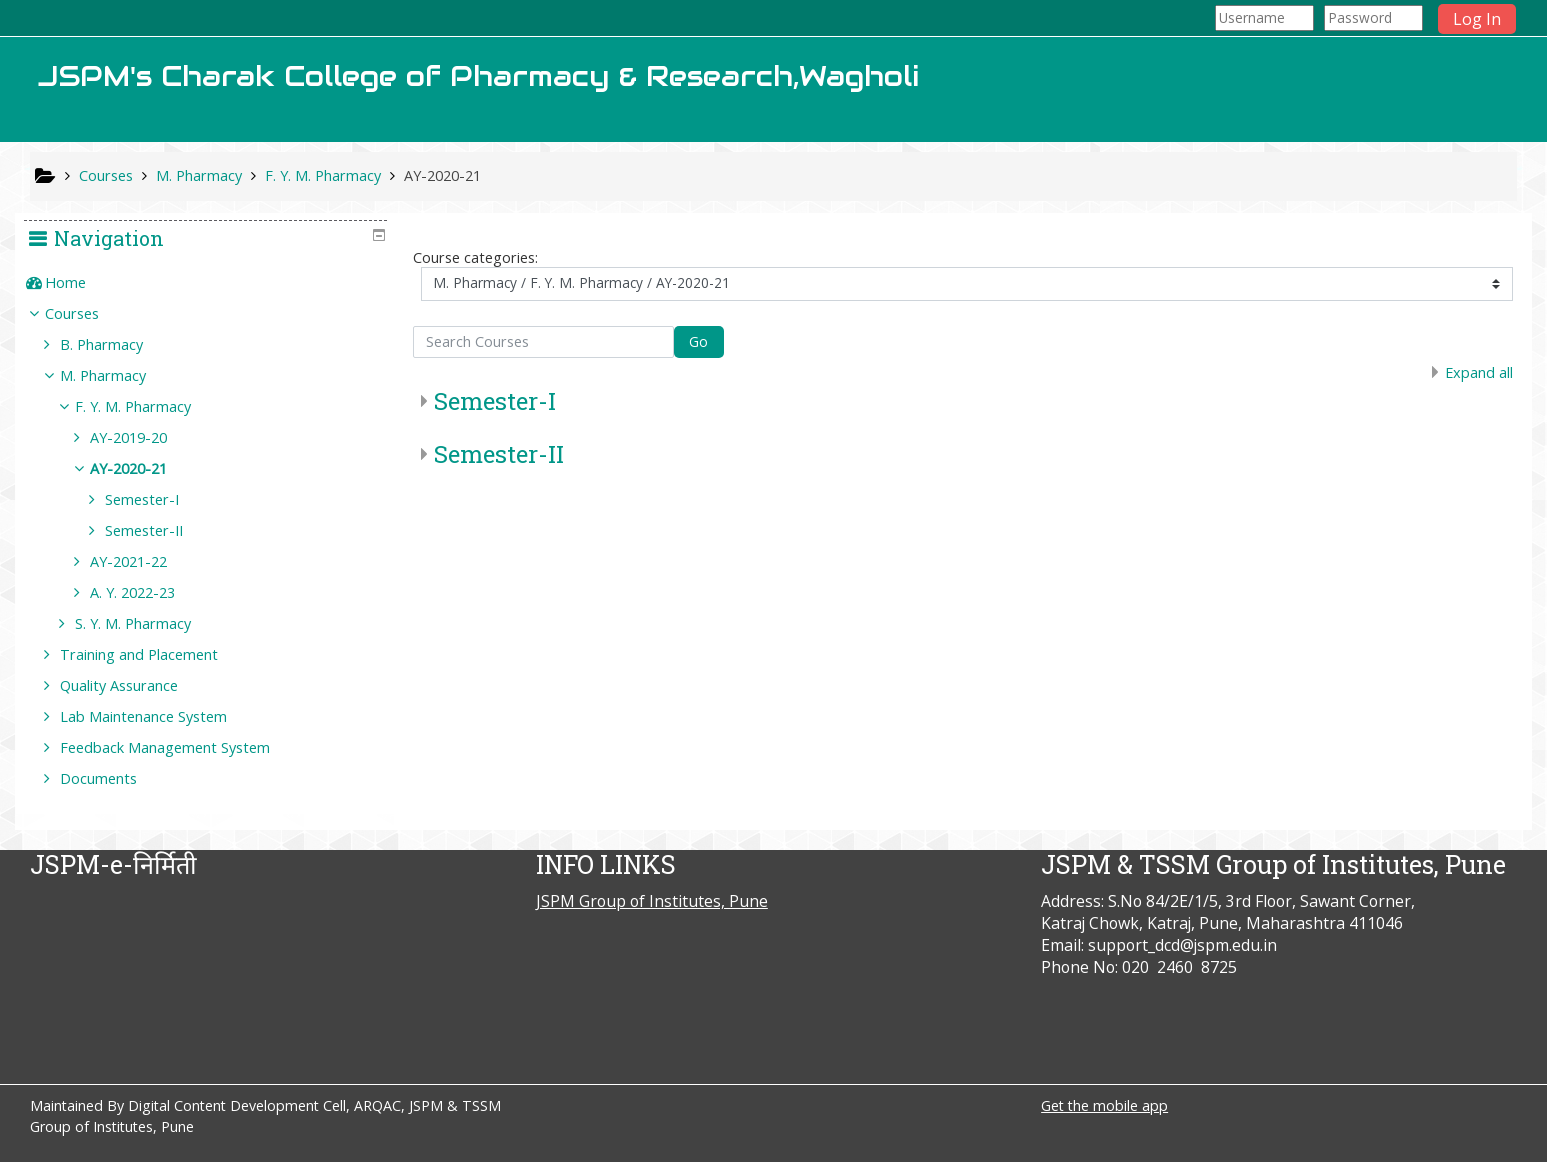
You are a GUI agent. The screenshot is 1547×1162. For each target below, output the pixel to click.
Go (698, 341)
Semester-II (499, 454)
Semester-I (495, 401)
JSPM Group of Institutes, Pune (652, 901)
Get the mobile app (1104, 1105)
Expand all (1479, 372)
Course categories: (475, 257)
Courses (86, 313)
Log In (1477, 19)
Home (79, 282)
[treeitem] (212, 283)
